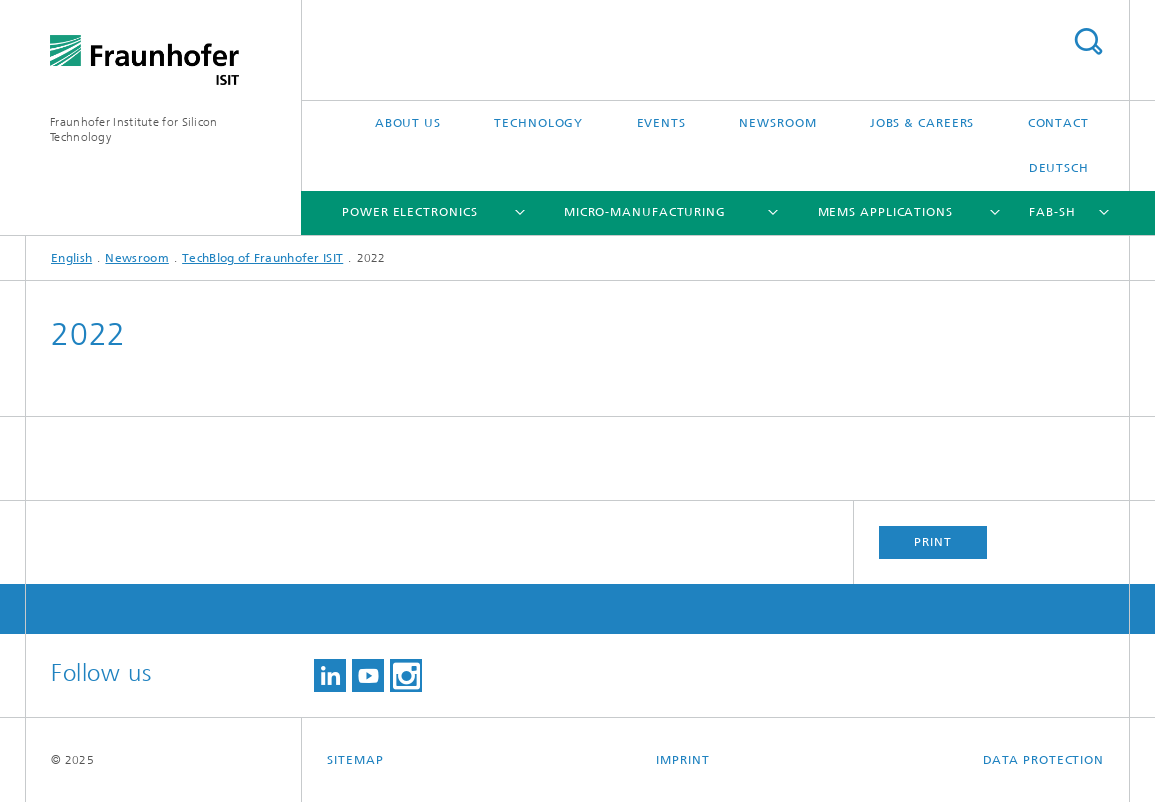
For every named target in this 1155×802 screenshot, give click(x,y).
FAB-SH (1052, 212)
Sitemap (355, 760)
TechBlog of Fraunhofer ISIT (262, 258)
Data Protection (1044, 760)
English (71, 258)
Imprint (682, 760)
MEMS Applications (885, 212)
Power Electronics (409, 212)
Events (661, 123)
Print (933, 542)
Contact (1058, 123)
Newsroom (777, 123)
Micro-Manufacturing (645, 212)
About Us (408, 123)
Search (1088, 41)
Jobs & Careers (922, 123)
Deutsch (1059, 168)
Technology (538, 123)
